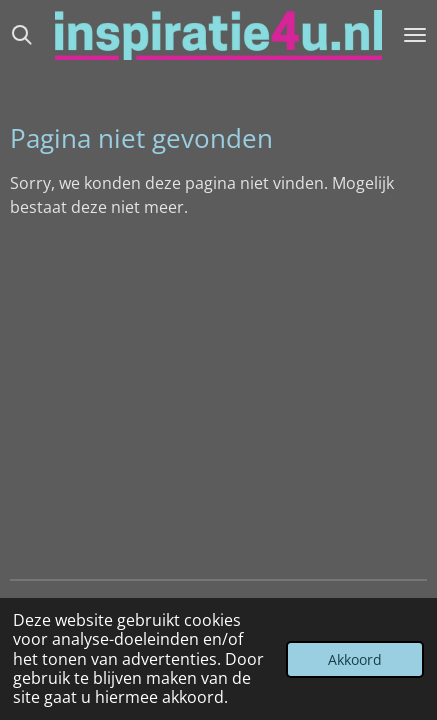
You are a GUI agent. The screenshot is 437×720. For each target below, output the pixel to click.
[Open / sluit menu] (415, 35)
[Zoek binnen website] (22, 35)
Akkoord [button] (355, 659)
